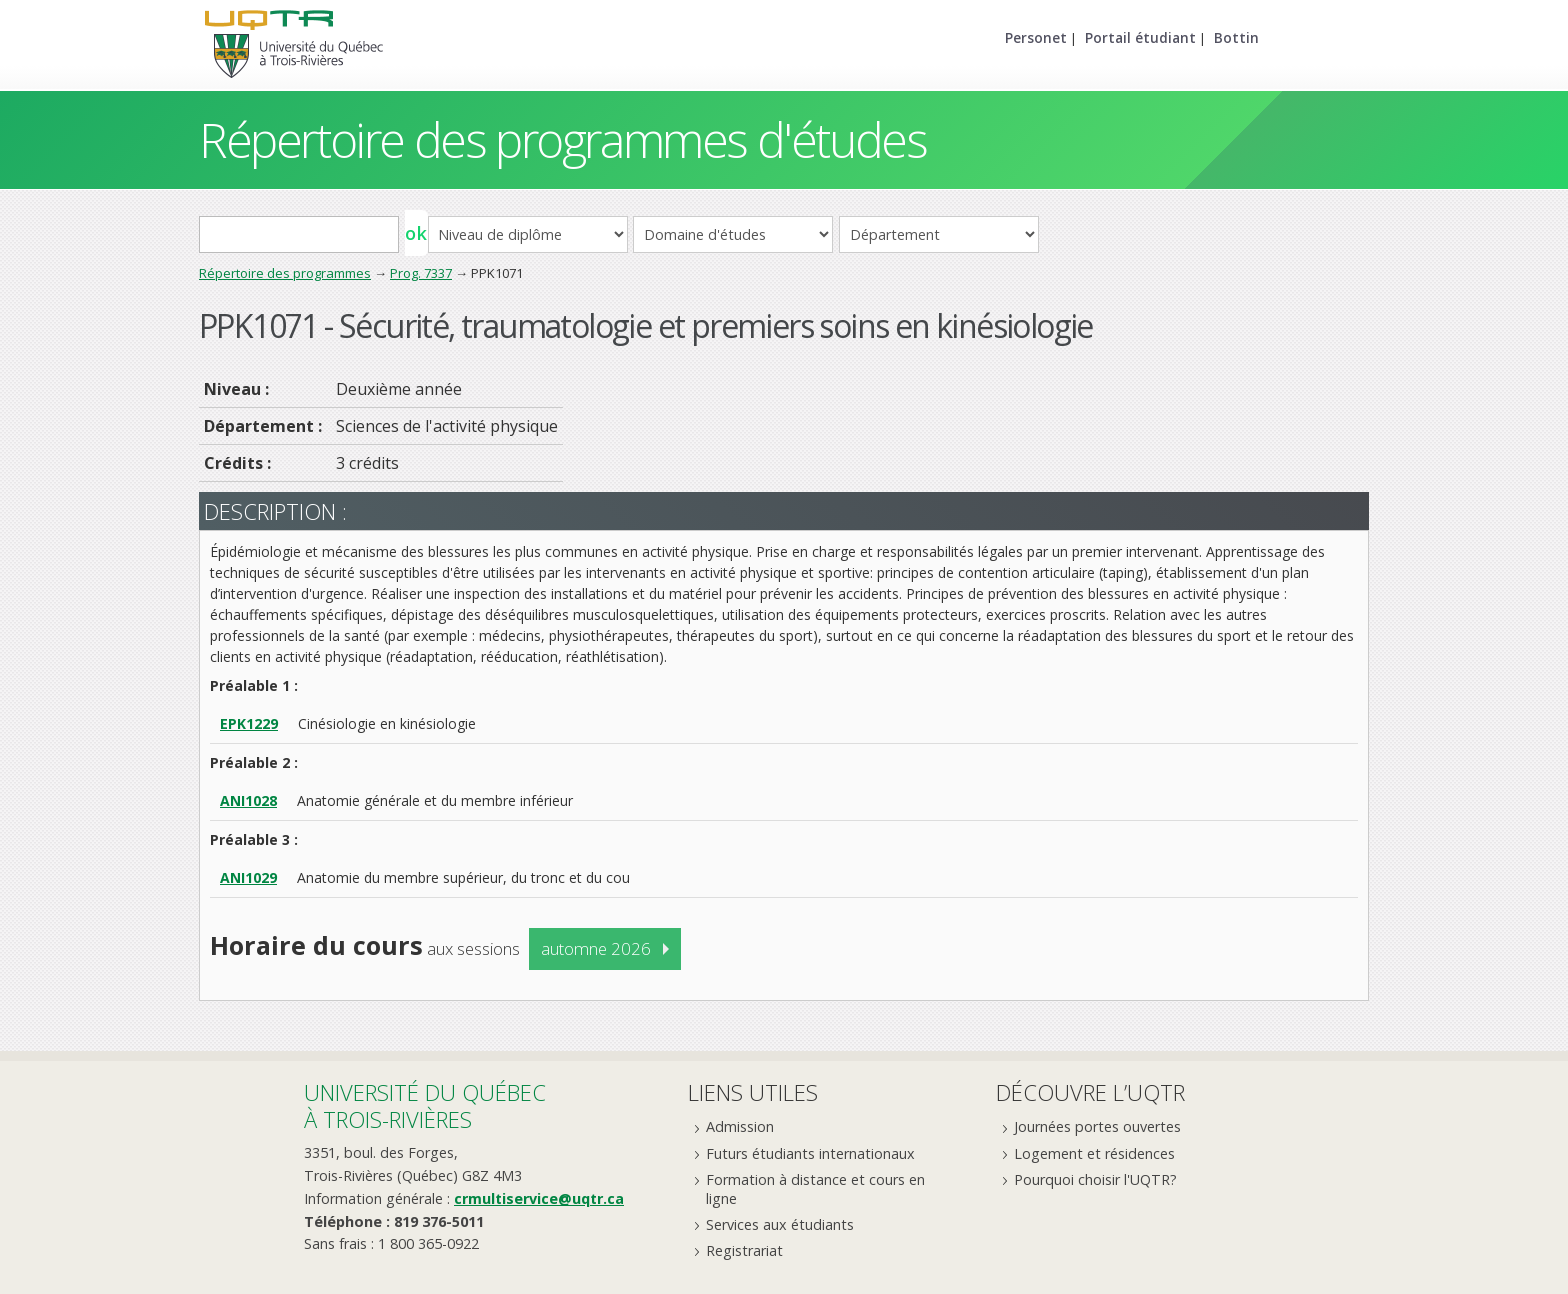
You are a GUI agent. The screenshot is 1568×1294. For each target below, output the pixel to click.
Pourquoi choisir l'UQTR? (1095, 1179)
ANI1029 (248, 877)
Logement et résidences (1094, 1153)
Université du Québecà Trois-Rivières (425, 1105)
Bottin (1236, 37)
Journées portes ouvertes (1097, 1126)
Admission (740, 1126)
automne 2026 (596, 948)
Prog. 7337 (421, 273)
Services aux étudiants (780, 1224)
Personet (1036, 37)
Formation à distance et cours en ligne (815, 1189)
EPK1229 (249, 723)
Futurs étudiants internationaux (810, 1153)
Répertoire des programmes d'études (562, 139)
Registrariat (744, 1250)
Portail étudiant (1140, 37)
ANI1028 (248, 800)
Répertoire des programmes (285, 273)
